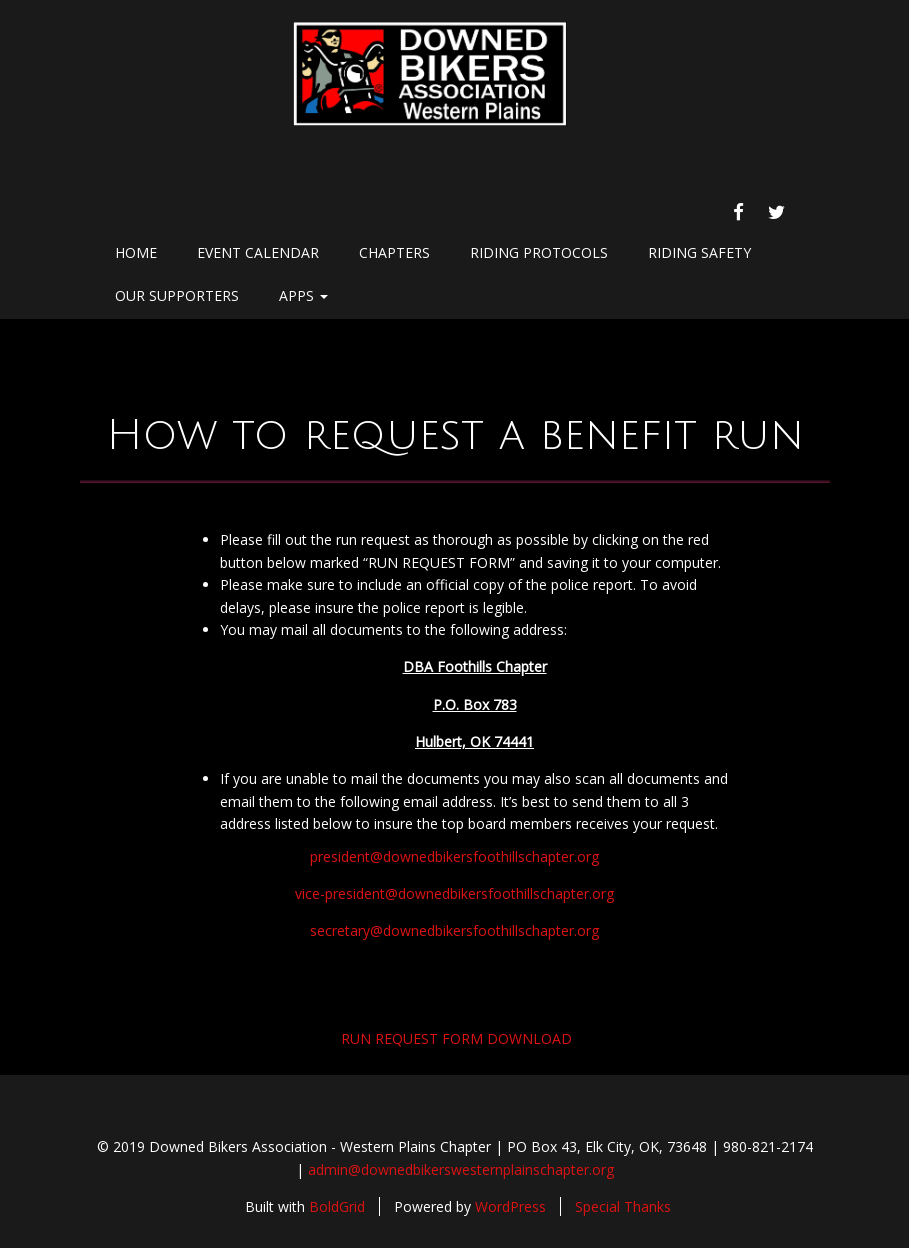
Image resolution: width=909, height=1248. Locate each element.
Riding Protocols (539, 252)
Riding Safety (699, 252)
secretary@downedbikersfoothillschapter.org (454, 930)
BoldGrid (337, 1206)
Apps (303, 295)
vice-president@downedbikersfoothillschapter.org (454, 893)
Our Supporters (177, 295)
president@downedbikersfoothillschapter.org (454, 856)
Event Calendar (258, 252)
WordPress (510, 1206)
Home (136, 252)
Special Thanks (623, 1206)
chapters (394, 252)
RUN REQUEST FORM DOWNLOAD (456, 1038)
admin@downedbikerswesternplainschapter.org (461, 1169)
